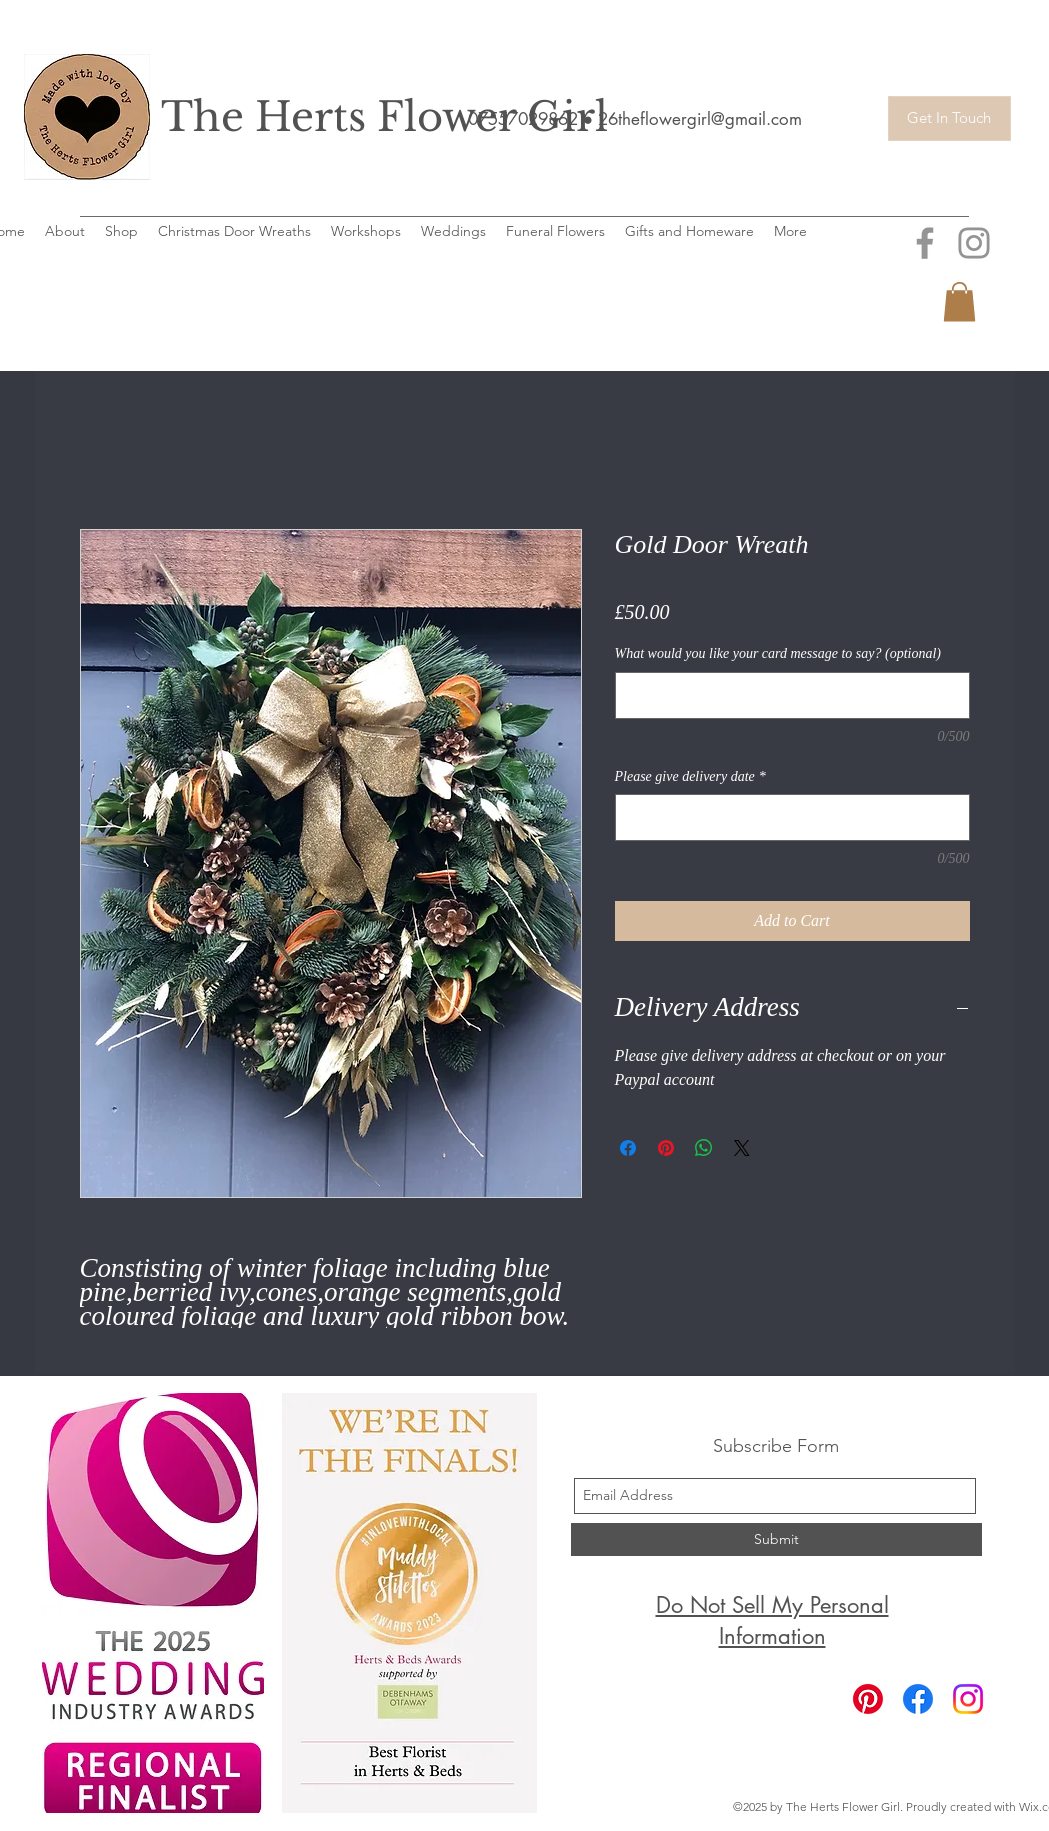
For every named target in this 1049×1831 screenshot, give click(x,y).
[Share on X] (742, 1148)
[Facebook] (918, 1699)
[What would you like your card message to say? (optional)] (792, 695)
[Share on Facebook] (628, 1148)
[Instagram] (968, 1699)
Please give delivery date (690, 776)
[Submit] (776, 1539)
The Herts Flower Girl (384, 117)
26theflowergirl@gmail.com (700, 119)
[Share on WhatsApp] (704, 1148)
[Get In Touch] (949, 118)
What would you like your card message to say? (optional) (778, 653)
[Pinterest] (868, 1699)
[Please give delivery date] (792, 817)
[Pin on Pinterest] (666, 1148)
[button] (959, 301)
